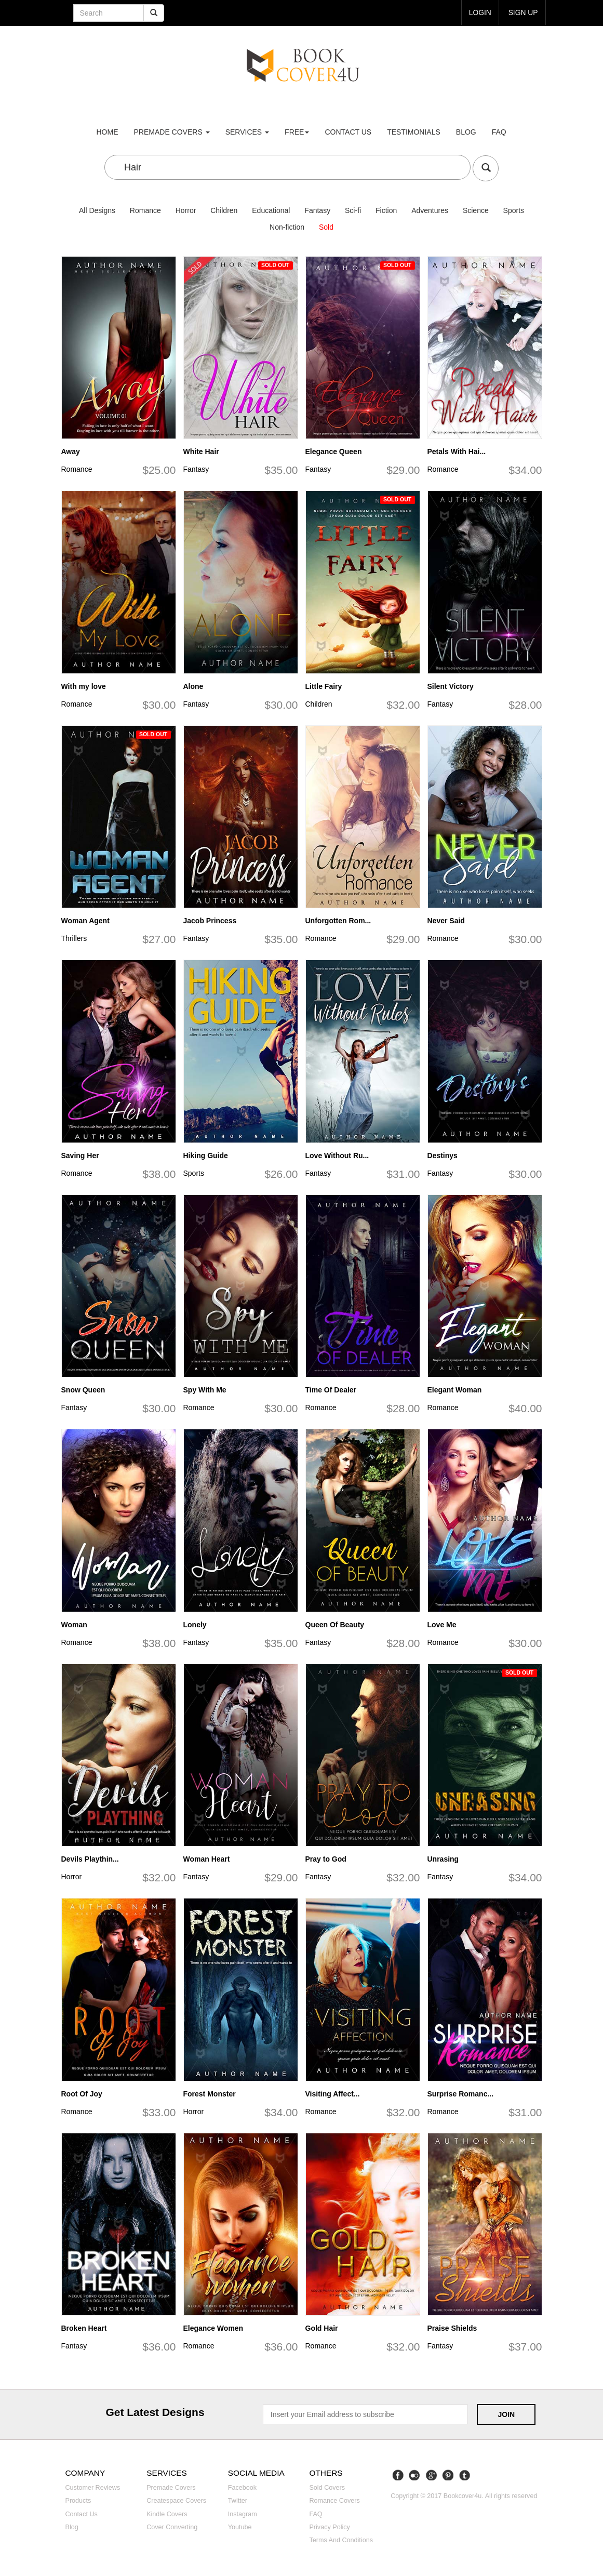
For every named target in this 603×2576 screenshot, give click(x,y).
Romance (145, 210)
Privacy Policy (329, 2527)
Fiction (386, 210)
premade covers (172, 132)
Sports (513, 210)
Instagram (242, 2514)
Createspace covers (176, 2500)
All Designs (97, 210)
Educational (271, 210)
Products (78, 2500)
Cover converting (171, 2527)
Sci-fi (353, 210)
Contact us (348, 132)
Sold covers (327, 2487)
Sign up (523, 12)
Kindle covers (166, 2514)
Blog (466, 132)
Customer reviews (92, 2487)
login (479, 12)
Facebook (242, 2487)
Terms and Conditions (341, 2540)
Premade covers (171, 2487)
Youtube (240, 2527)
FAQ (499, 132)
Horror (186, 210)
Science (476, 210)
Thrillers (74, 938)
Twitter (237, 2500)
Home (107, 132)
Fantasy (317, 210)
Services (247, 132)
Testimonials (413, 132)
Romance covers (334, 2500)
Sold (326, 227)
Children (223, 210)
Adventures (429, 210)
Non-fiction (287, 227)
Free (297, 132)
